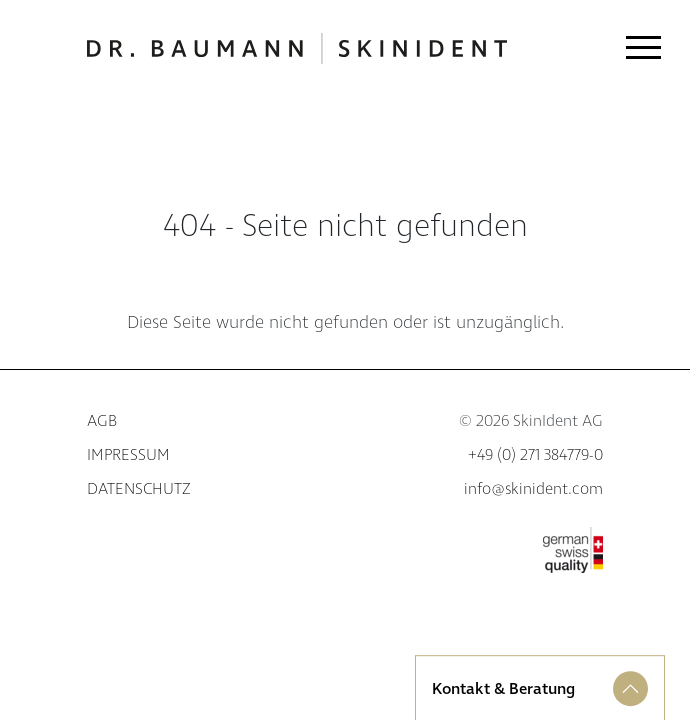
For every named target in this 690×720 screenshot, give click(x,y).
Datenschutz (138, 489)
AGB (102, 421)
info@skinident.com (533, 489)
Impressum (128, 455)
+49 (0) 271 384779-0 (535, 455)
